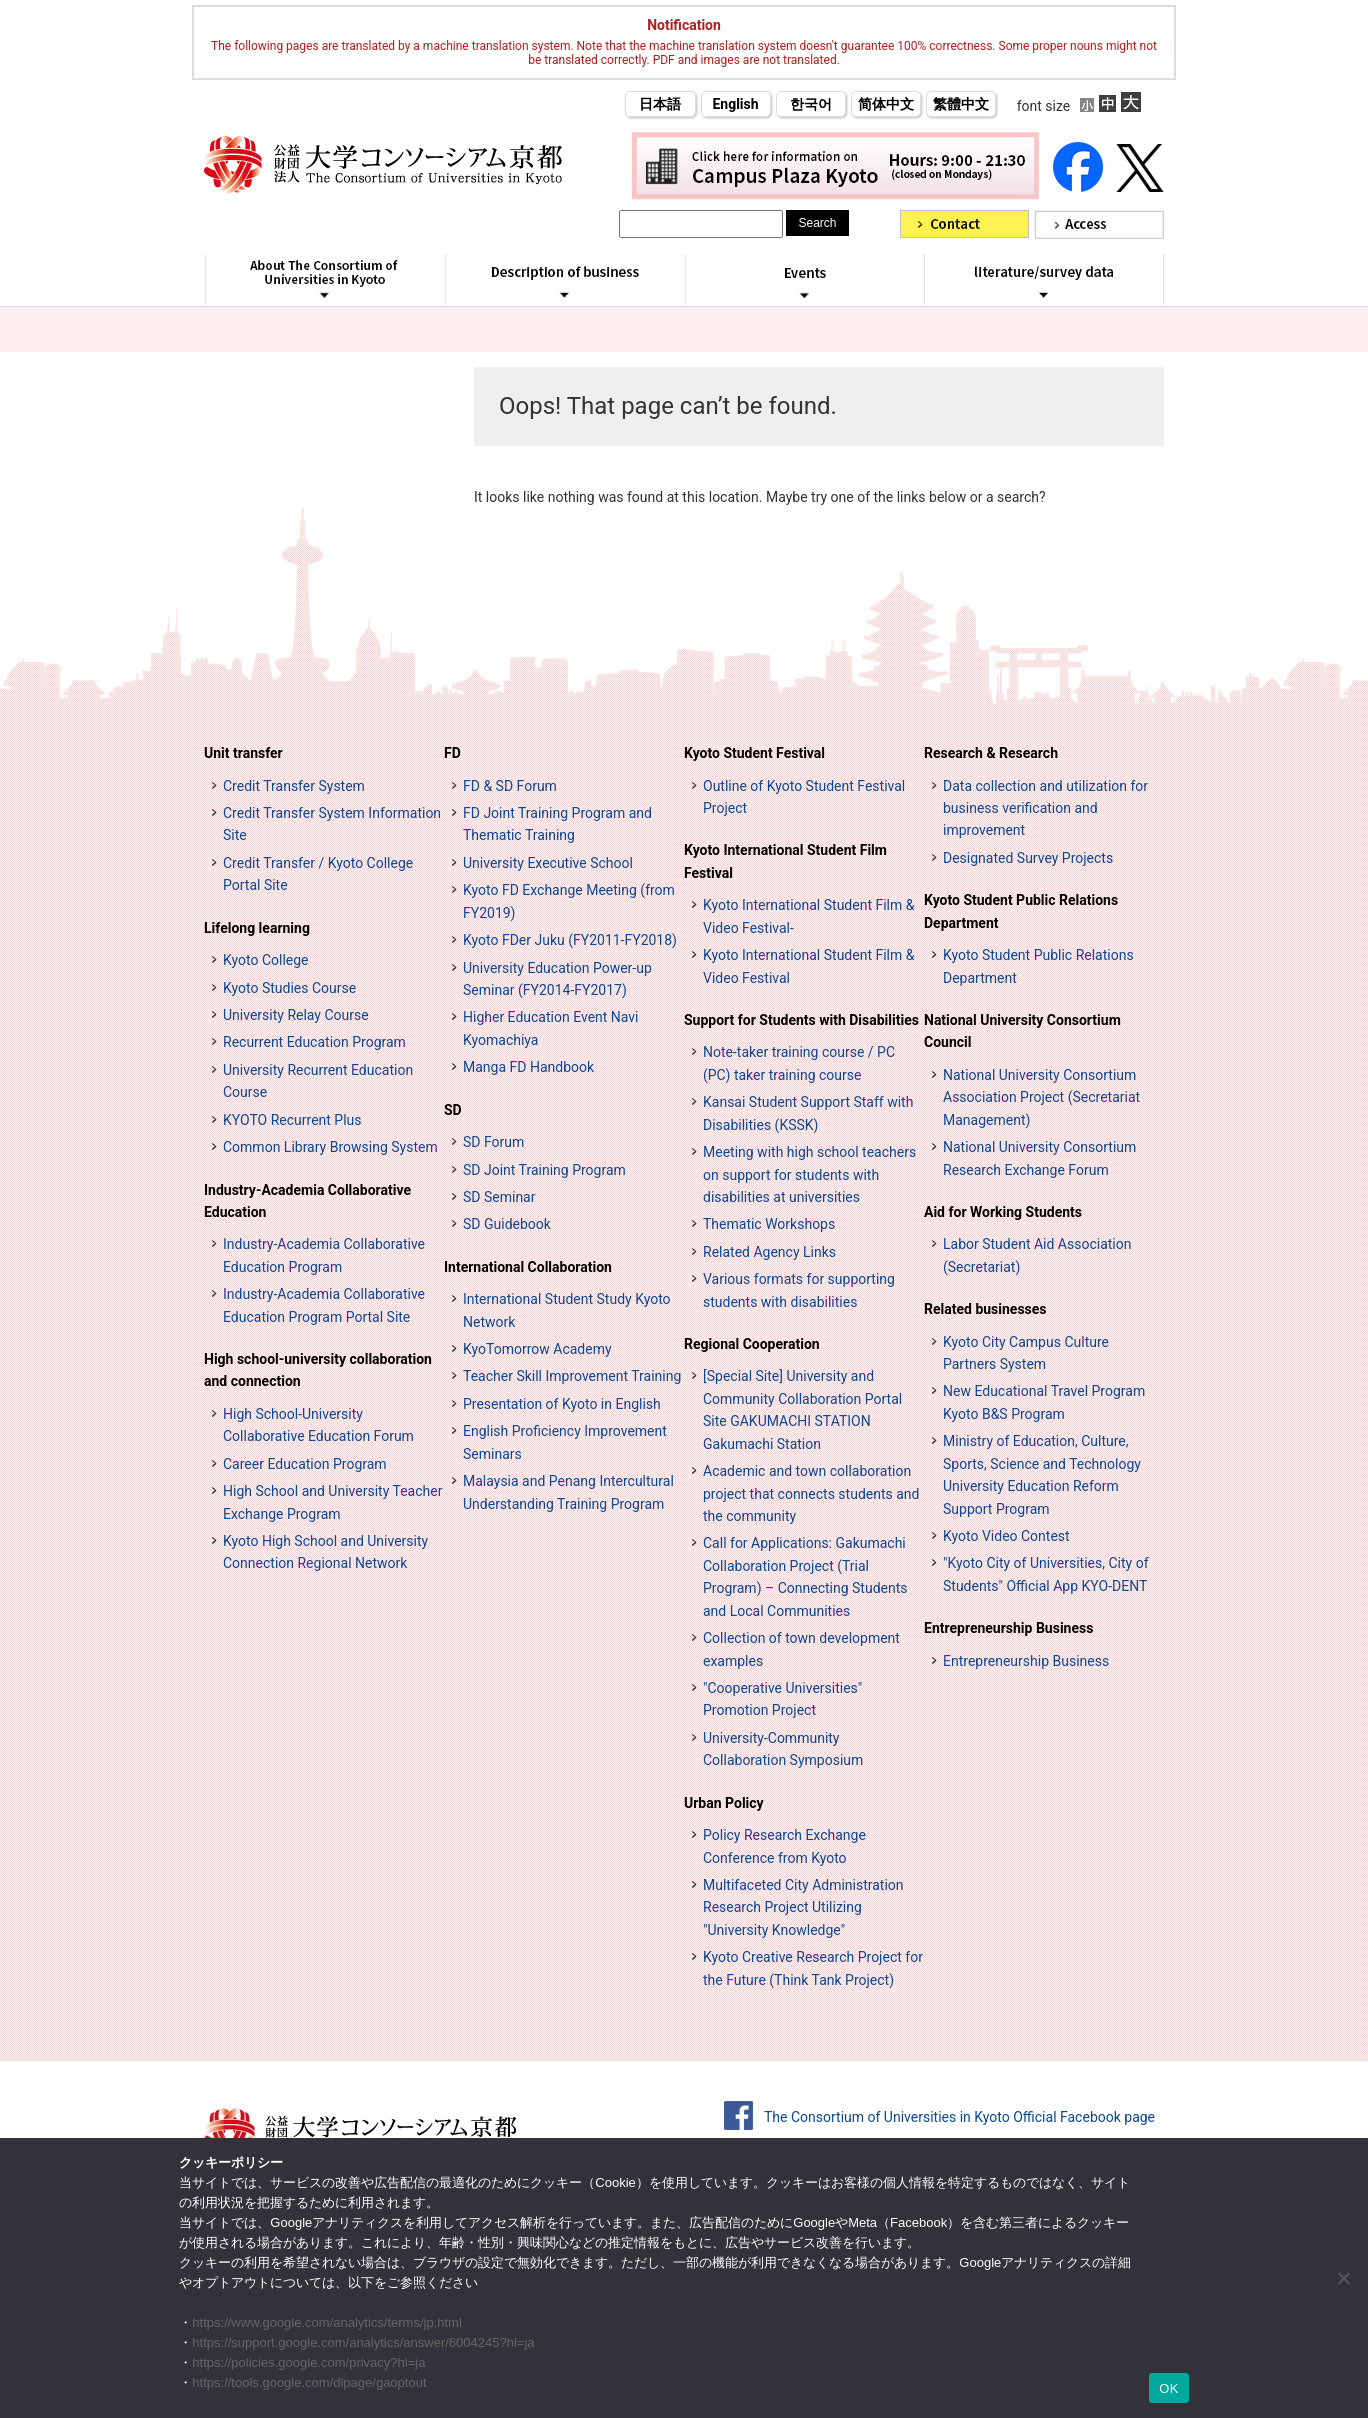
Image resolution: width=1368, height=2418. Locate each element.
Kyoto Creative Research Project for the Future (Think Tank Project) (813, 1968)
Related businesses (985, 1309)
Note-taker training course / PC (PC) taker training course (799, 1063)
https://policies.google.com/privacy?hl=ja (308, 2362)
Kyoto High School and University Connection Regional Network (325, 1552)
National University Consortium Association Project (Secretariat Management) (1041, 1097)
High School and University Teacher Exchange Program (332, 1502)
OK (1168, 2388)
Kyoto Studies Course (289, 988)
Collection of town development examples (801, 1649)
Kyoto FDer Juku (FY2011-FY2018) (570, 940)
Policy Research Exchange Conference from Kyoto (784, 1846)
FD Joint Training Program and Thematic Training (557, 824)
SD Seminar (499, 1197)
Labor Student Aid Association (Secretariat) (1037, 1255)
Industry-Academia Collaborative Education (307, 1201)
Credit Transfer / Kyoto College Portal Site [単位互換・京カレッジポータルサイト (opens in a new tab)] (318, 874)
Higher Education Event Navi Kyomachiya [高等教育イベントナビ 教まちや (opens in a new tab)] (551, 1028)
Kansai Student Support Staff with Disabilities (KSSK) (808, 1113)
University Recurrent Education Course (318, 1081)
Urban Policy (724, 1803)
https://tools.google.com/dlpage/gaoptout (309, 2382)
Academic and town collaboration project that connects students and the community (811, 1493)
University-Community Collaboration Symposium (783, 1749)
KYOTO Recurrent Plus (292, 1120)
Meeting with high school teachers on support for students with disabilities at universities (809, 1174)
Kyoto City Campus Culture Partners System (1026, 1353)
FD (452, 753)
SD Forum (493, 1142)
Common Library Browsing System (330, 1147)
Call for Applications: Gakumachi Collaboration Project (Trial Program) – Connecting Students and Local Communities (805, 1576)
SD (453, 1110)
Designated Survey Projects (1028, 858)
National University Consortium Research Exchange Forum (1039, 1158)
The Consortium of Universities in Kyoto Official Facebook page (959, 2117)
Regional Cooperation (752, 1344)
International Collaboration (528, 1267)
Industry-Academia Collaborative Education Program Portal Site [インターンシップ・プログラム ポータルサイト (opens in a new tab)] (324, 1305)
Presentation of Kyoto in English (562, 1404)
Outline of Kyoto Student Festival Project (804, 797)
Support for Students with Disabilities (801, 1020)
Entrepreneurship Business (1008, 1628)
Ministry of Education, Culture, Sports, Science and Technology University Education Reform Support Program (1042, 1474)
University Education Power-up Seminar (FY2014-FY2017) (557, 979)
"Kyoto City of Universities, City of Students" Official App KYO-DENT (1046, 1574)
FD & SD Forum (510, 786)
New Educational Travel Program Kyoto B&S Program (1044, 1402)
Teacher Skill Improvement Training (572, 1376)
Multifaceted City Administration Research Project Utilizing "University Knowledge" (803, 1907)
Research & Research (991, 753)
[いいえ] (1343, 2278)
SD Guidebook (507, 1224)
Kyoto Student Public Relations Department (1021, 911)
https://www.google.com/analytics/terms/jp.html (327, 2322)
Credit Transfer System (294, 786)
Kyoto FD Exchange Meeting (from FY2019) (569, 901)
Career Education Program (305, 1464)
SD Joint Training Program (544, 1170)
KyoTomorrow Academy (537, 1349)
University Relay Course (296, 1015)
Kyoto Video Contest (1006, 1536)
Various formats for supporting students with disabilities (799, 1290)
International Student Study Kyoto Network (567, 1310)
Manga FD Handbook (528, 1067)
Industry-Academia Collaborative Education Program (324, 1255)
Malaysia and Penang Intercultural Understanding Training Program (568, 1492)
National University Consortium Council (1022, 1031)
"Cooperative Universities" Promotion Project (782, 1699)
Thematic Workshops (769, 1224)
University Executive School (548, 863)
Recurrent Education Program (314, 1042)
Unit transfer (243, 753)
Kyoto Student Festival (754, 753)
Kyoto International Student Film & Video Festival (808, 966)
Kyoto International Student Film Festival (785, 861)
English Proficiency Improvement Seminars (565, 1442)
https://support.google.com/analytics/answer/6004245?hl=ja (363, 2342)
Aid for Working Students (1003, 1212)
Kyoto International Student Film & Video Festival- (808, 916)
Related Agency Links (769, 1252)
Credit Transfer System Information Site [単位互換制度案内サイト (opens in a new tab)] (332, 824)
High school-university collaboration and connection (318, 1370)
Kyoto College (266, 960)
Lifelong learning (257, 928)
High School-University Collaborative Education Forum (318, 1425)
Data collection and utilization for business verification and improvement (1045, 808)
